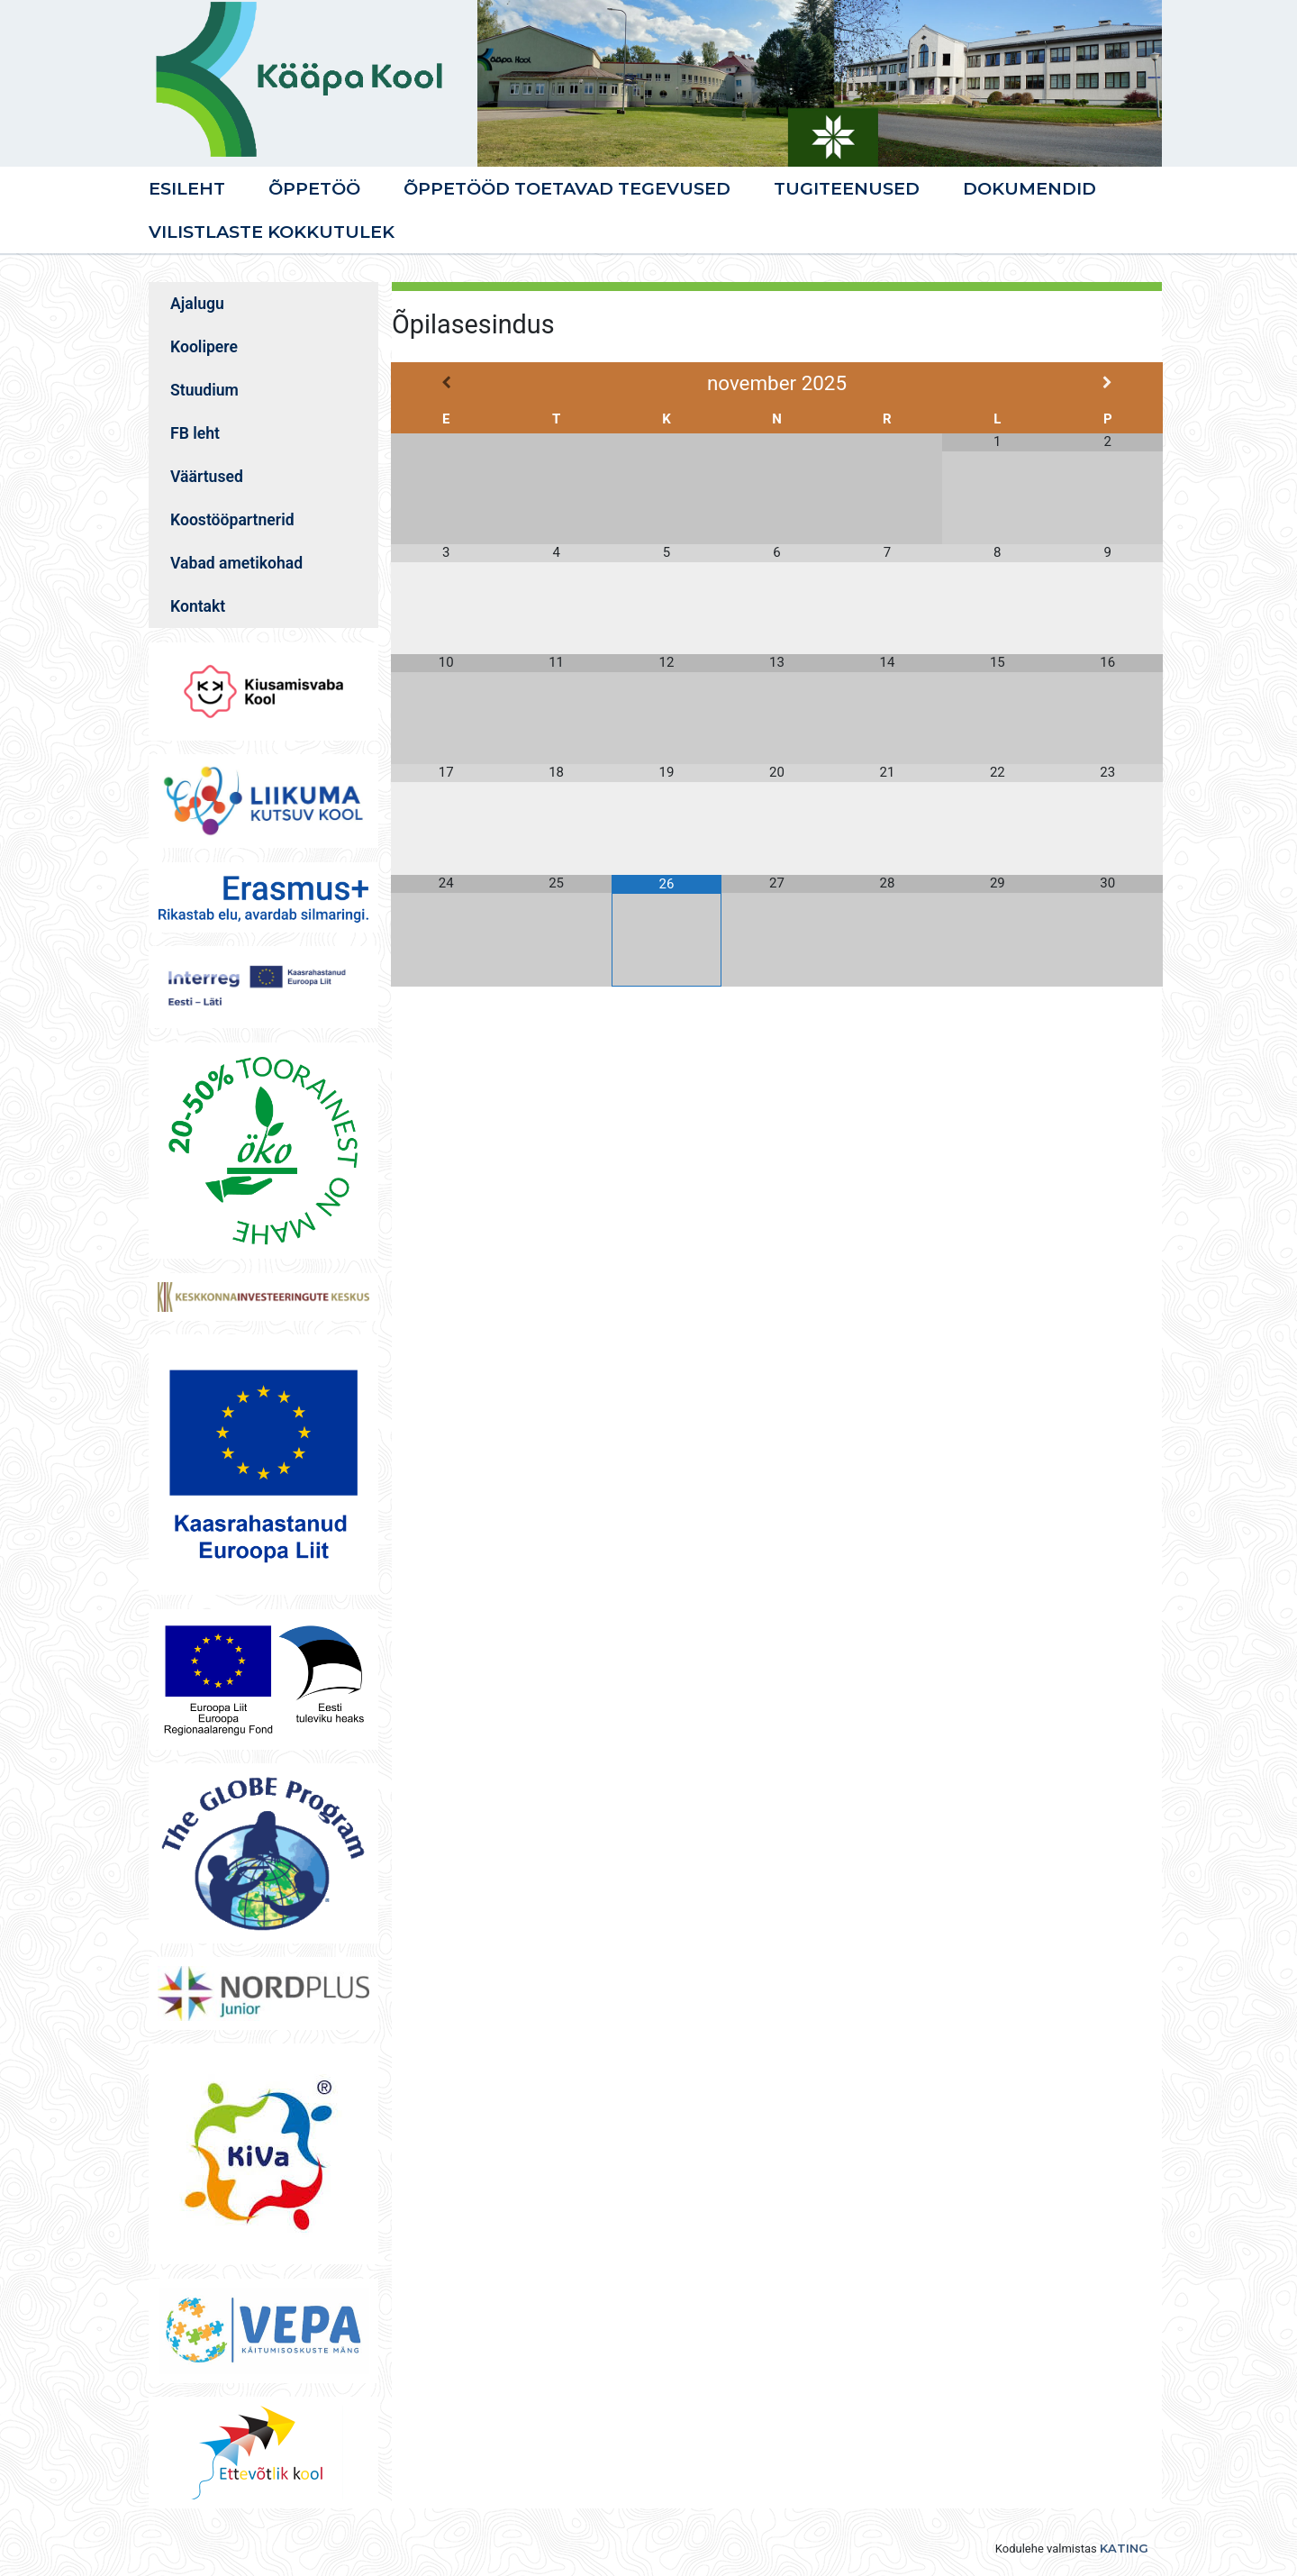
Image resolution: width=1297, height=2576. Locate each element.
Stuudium (204, 390)
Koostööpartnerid (232, 520)
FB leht (195, 433)
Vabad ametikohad (236, 563)
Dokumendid (1029, 188)
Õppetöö (314, 188)
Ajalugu (197, 304)
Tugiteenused (847, 188)
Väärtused (206, 477)
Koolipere (204, 347)
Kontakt (197, 606)
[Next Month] (1108, 383)
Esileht (187, 188)
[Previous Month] (446, 383)
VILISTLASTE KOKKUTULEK (272, 231)
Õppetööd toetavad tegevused (567, 188)
